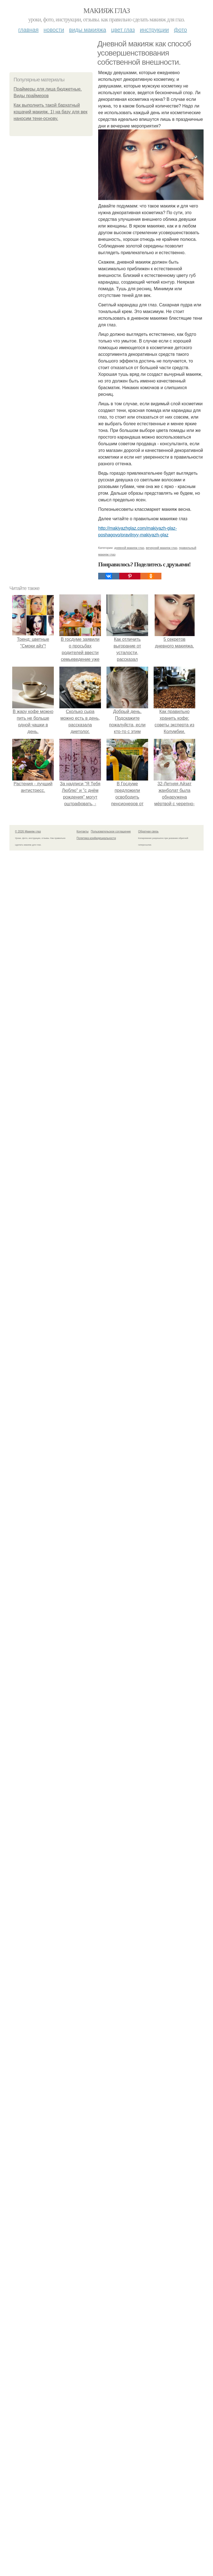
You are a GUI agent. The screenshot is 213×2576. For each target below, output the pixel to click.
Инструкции (154, 30)
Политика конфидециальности (96, 838)
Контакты (82, 831)
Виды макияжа (87, 30)
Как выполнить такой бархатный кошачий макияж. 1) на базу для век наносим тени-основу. (50, 112)
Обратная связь (148, 831)
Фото (180, 30)
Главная (28, 30)
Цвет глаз (123, 30)
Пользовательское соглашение (111, 831)
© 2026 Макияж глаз (28, 831)
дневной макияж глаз (129, 547)
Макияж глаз (106, 11)
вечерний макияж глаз (161, 547)
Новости (54, 30)
